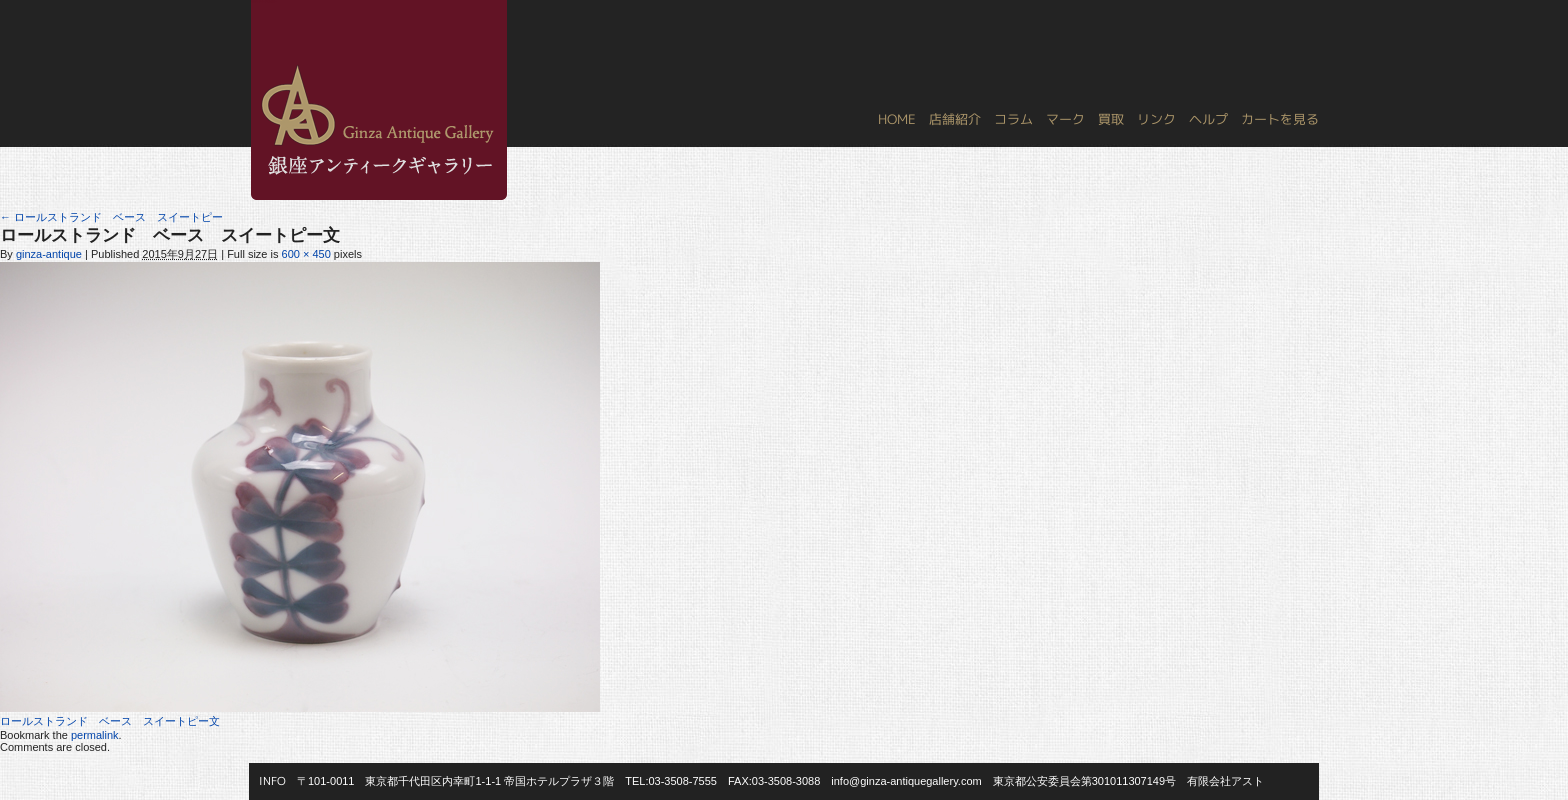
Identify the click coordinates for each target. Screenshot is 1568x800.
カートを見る (1280, 119)
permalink (95, 735)
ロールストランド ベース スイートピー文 (110, 721)
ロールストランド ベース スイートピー (111, 217)
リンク (1156, 119)
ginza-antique (49, 254)
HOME (897, 119)
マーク (1065, 119)
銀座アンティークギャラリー (264, 1)
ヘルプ (1208, 119)
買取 (1111, 119)
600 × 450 (306, 254)
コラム (1013, 119)
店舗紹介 (955, 119)
